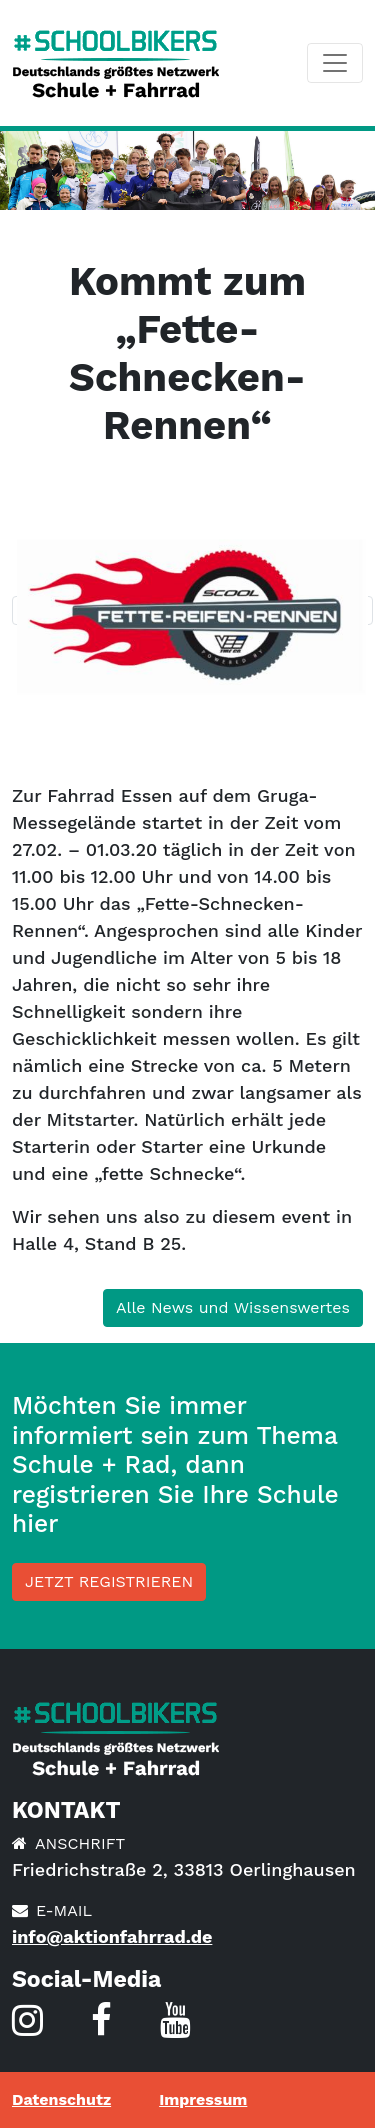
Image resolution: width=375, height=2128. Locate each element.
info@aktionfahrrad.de (112, 1936)
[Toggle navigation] (335, 63)
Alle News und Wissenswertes (233, 1307)
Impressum (203, 2099)
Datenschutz (61, 2099)
